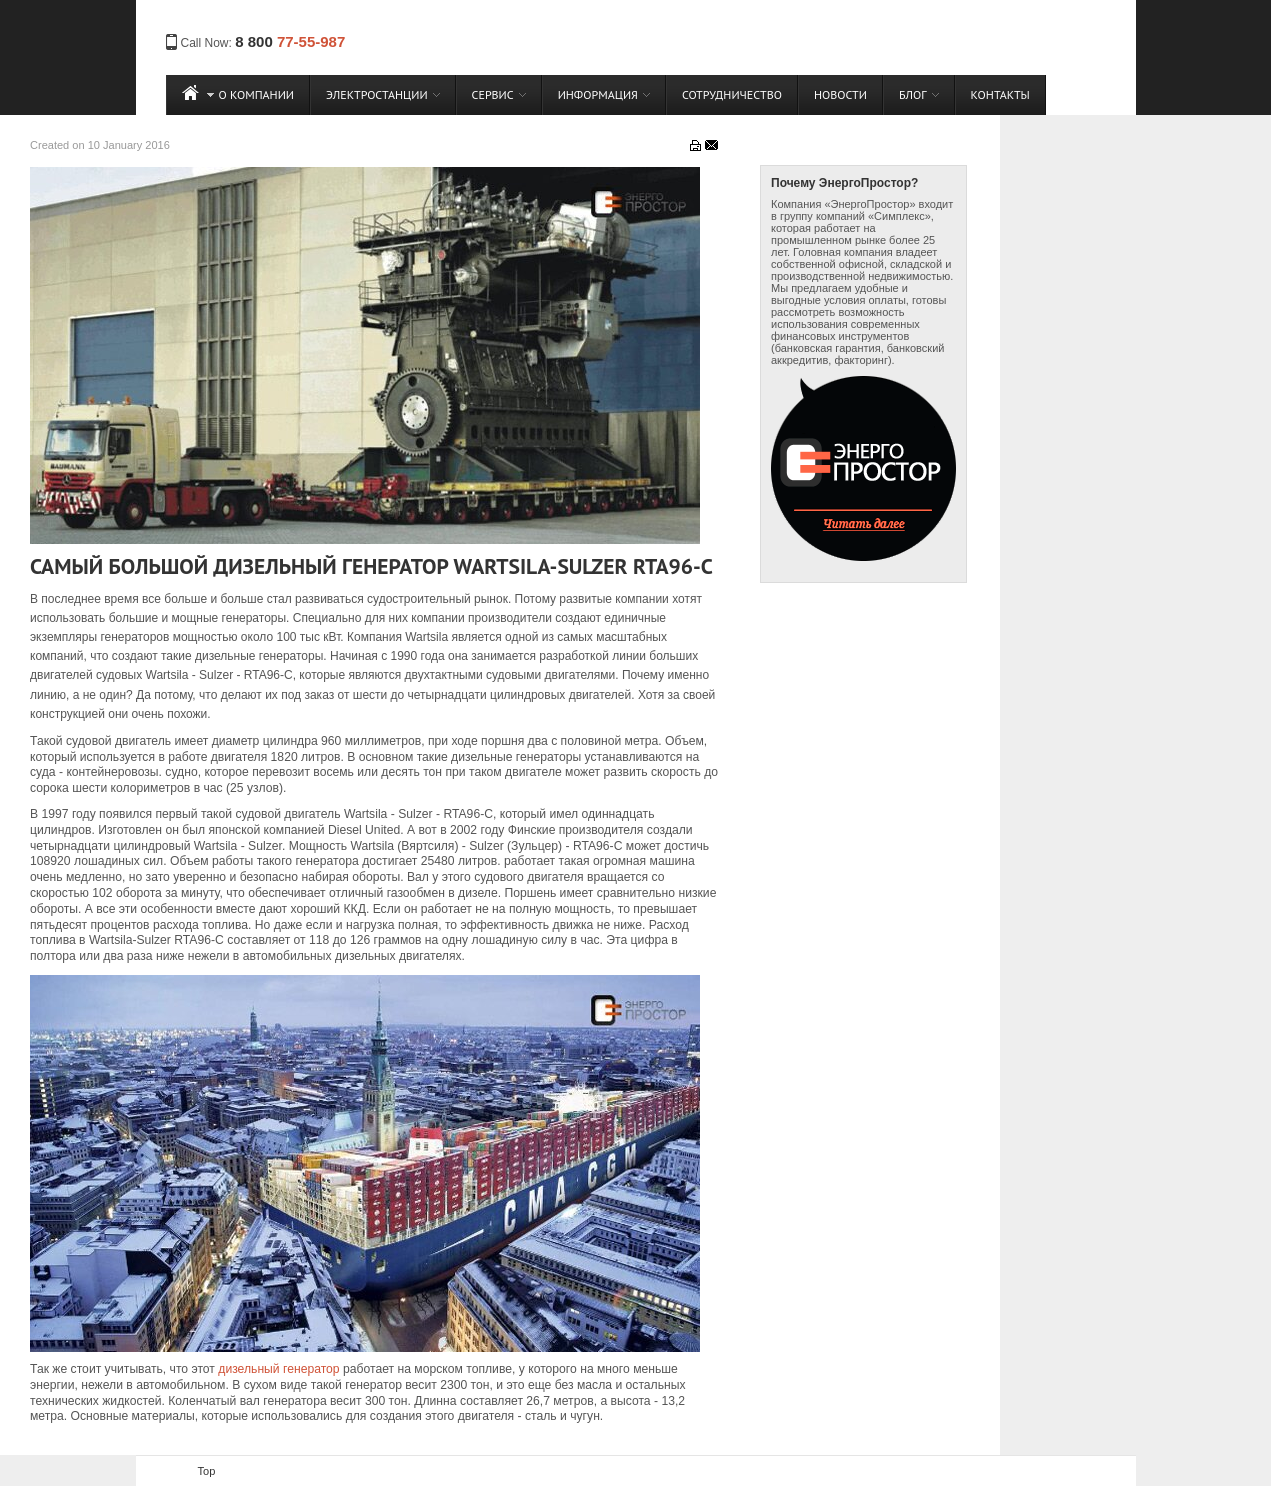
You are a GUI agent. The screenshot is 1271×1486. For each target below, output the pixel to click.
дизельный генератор (278, 1369)
